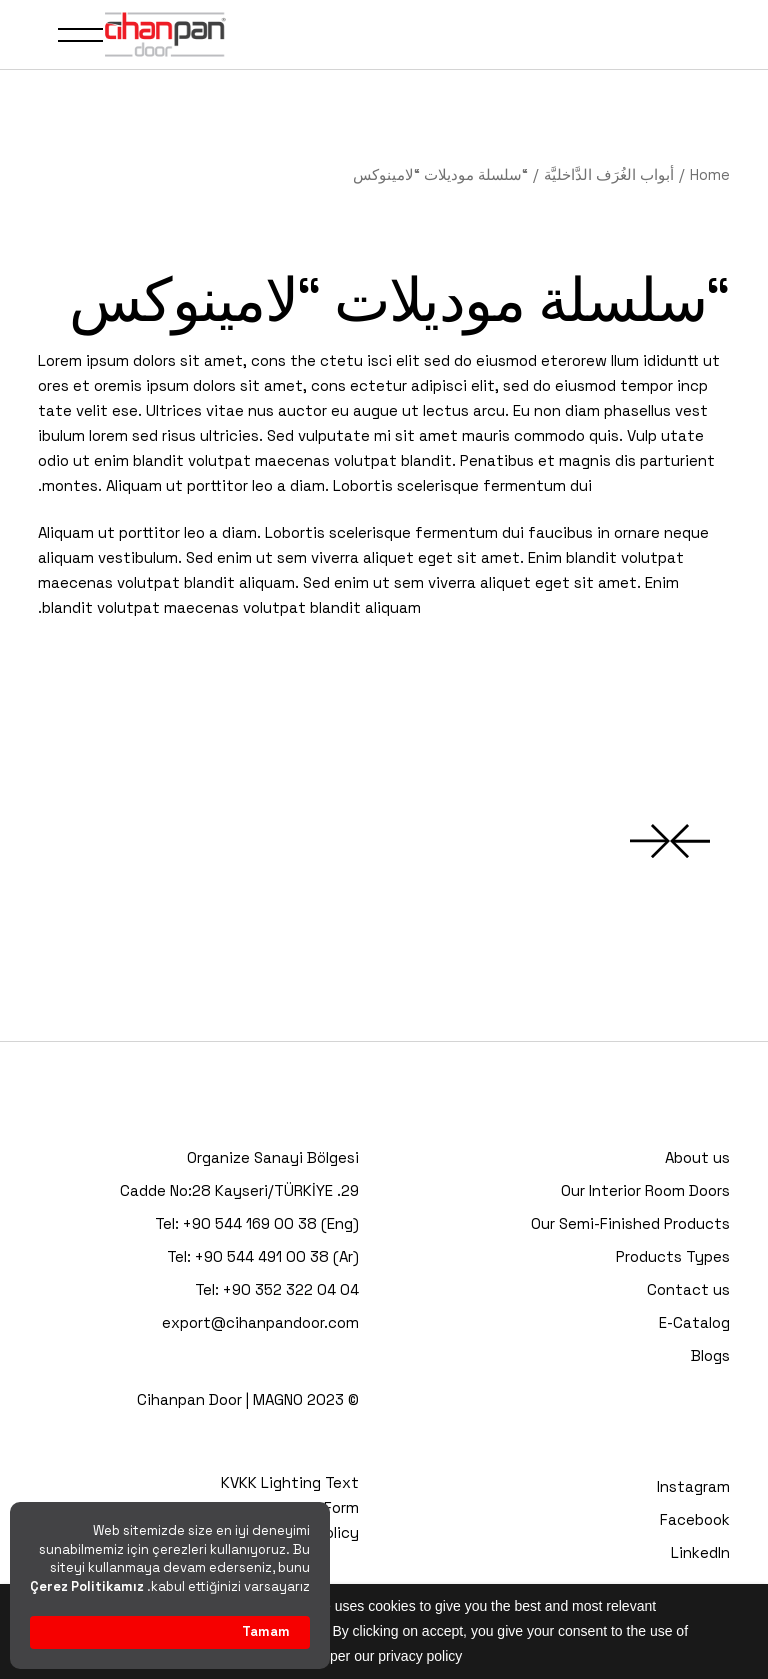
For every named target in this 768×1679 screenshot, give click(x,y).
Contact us (688, 1289)
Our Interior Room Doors (645, 1190)
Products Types (673, 1256)
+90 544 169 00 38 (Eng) (271, 1223)
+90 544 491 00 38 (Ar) (277, 1256)
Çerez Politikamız (87, 1586)
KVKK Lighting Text (290, 1482)
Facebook (695, 1519)
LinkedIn (700, 1552)
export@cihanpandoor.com (260, 1322)
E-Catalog (694, 1322)
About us (697, 1157)
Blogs (710, 1355)
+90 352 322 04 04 (291, 1289)
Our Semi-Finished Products (630, 1223)
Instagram (693, 1486)
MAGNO (278, 1399)
